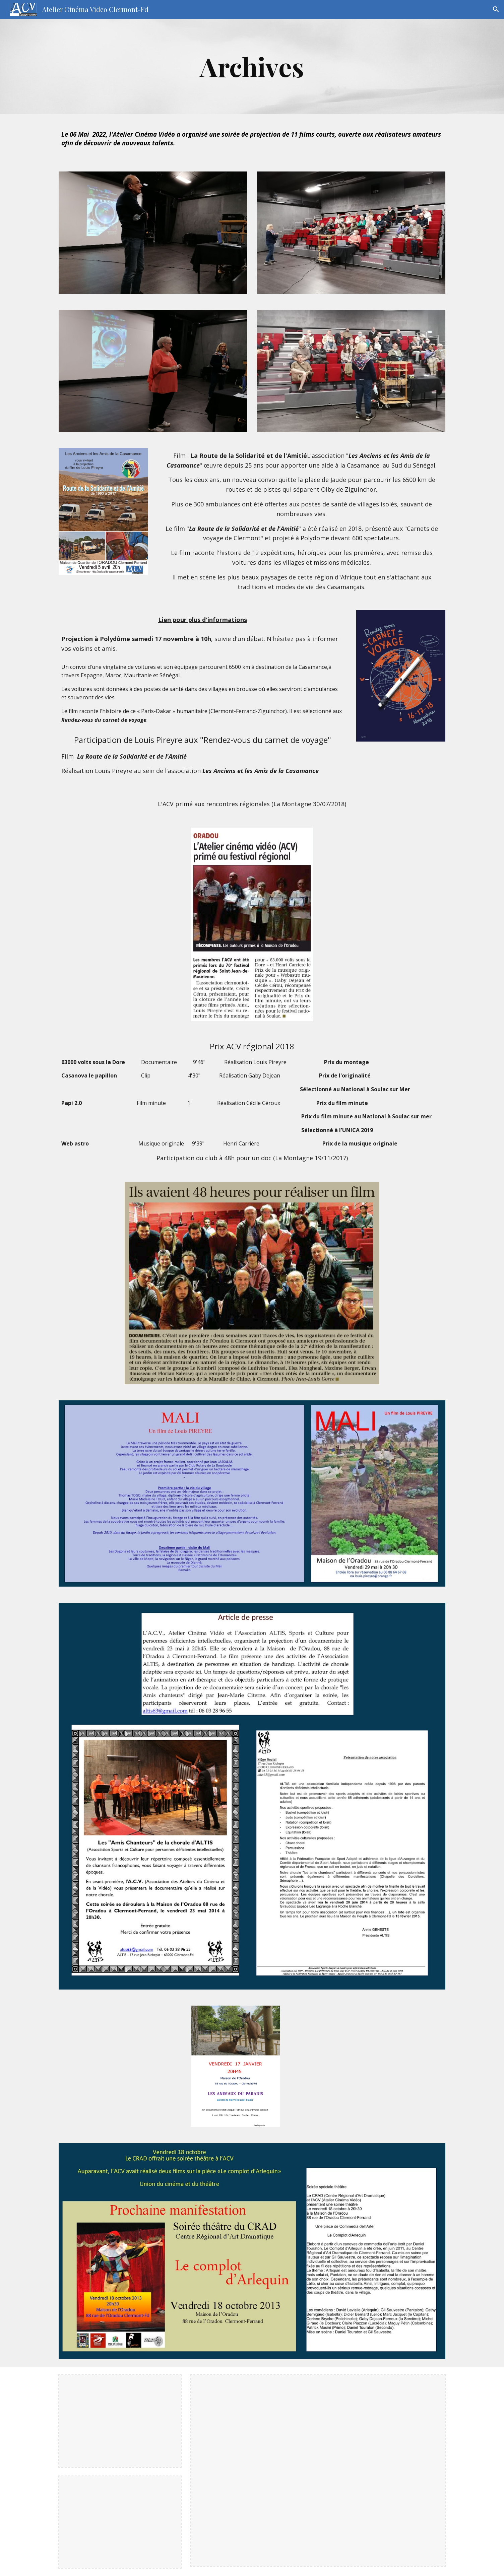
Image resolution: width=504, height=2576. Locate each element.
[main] (252, 66)
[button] (496, 9)
